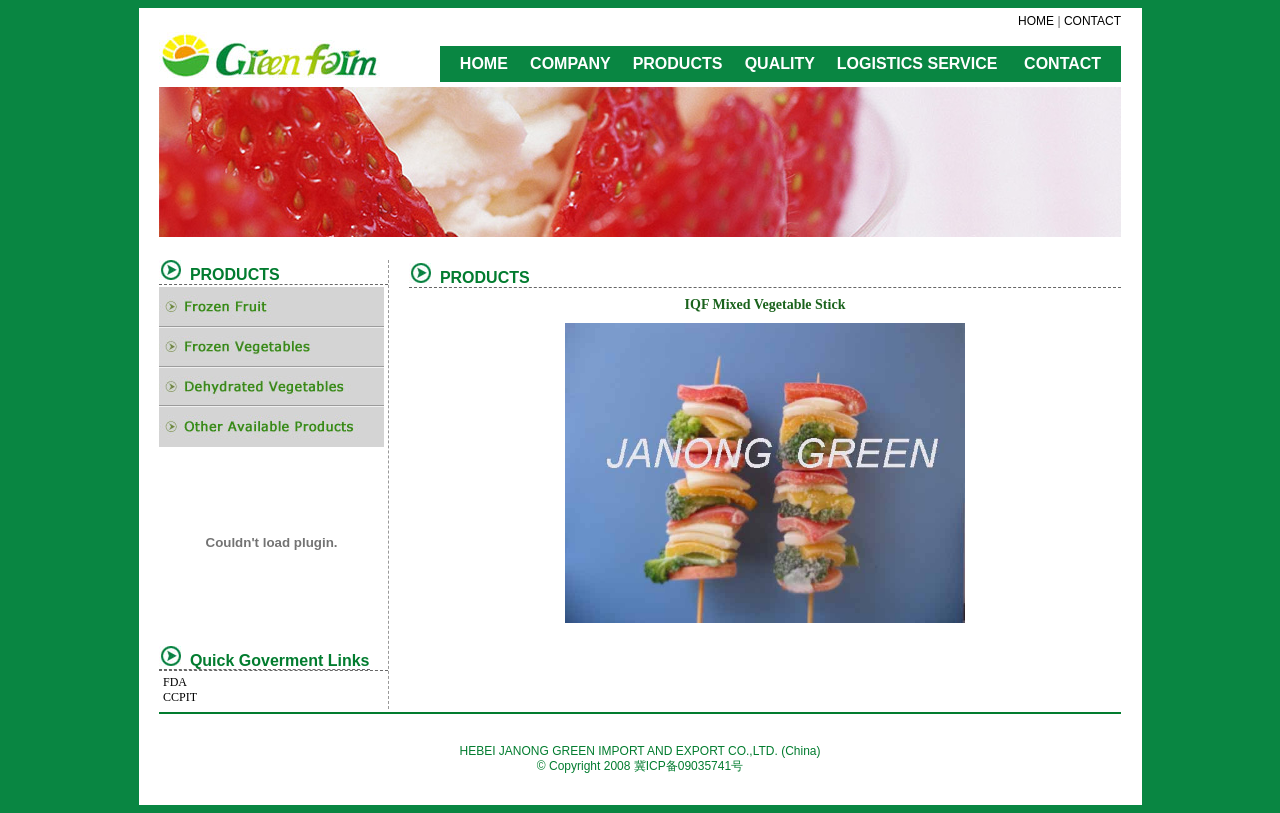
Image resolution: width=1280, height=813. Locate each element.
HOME (1036, 21)
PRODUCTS (678, 63)
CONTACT (1092, 21)
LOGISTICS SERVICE (917, 63)
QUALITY (780, 63)
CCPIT (180, 697)
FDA (175, 682)
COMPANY (570, 63)
